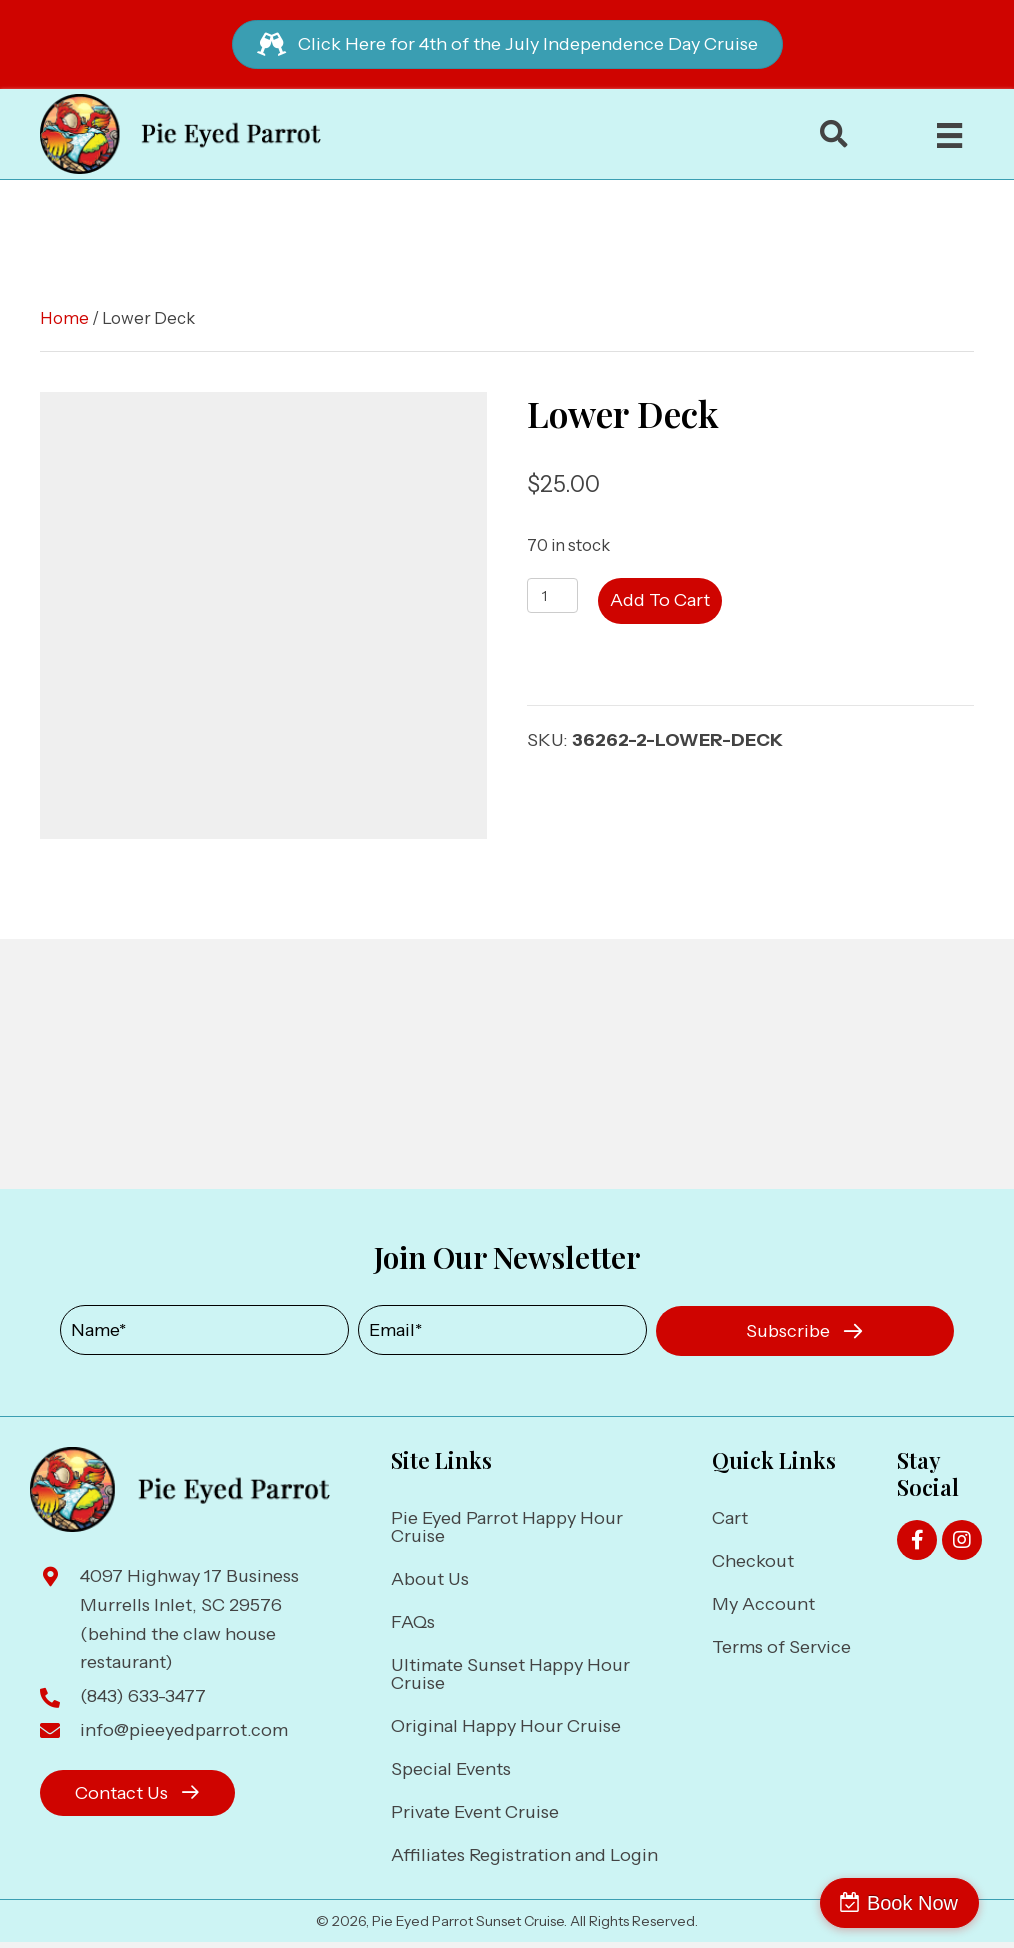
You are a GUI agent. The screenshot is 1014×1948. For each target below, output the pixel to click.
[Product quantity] (552, 595)
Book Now (927, 1903)
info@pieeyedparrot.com (184, 1730)
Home (64, 318)
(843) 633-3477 (143, 1696)
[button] (805, 1331)
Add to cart (660, 600)
